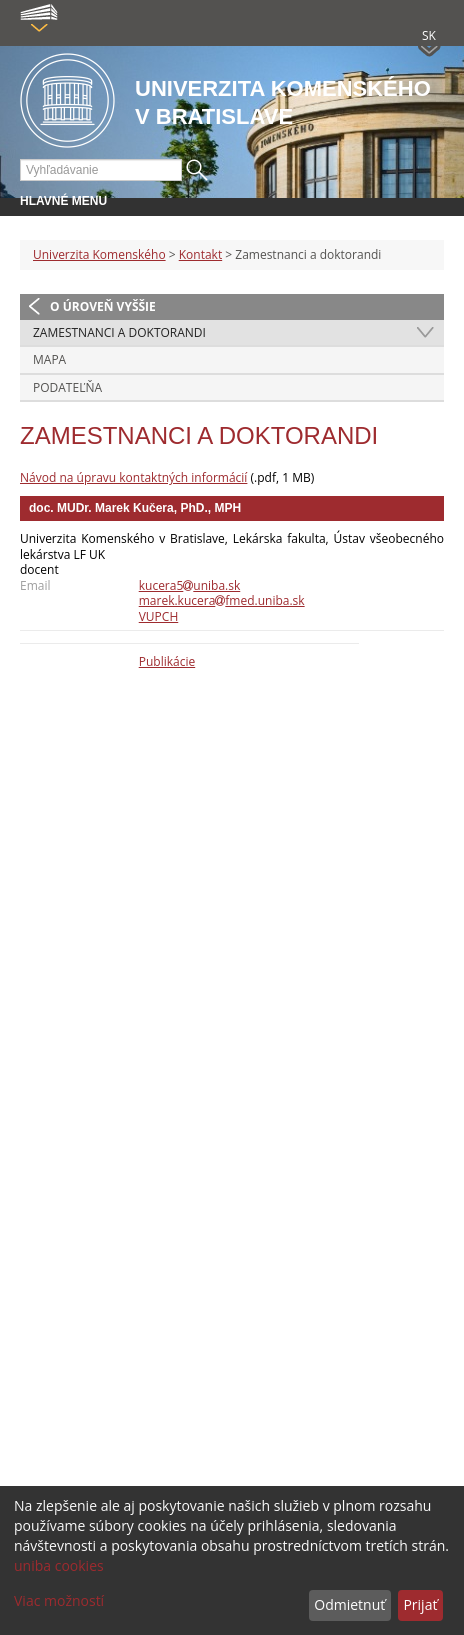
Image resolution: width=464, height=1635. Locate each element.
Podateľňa (67, 387)
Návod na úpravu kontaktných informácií (133, 477)
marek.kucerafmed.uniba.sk (222, 600)
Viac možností (59, 1600)
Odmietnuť (349, 1604)
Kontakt (200, 254)
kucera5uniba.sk (190, 585)
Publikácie (167, 661)
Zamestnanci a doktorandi (119, 332)
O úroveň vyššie (103, 306)
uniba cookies (59, 1565)
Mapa (49, 359)
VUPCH (159, 616)
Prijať (420, 1604)
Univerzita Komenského (99, 254)
